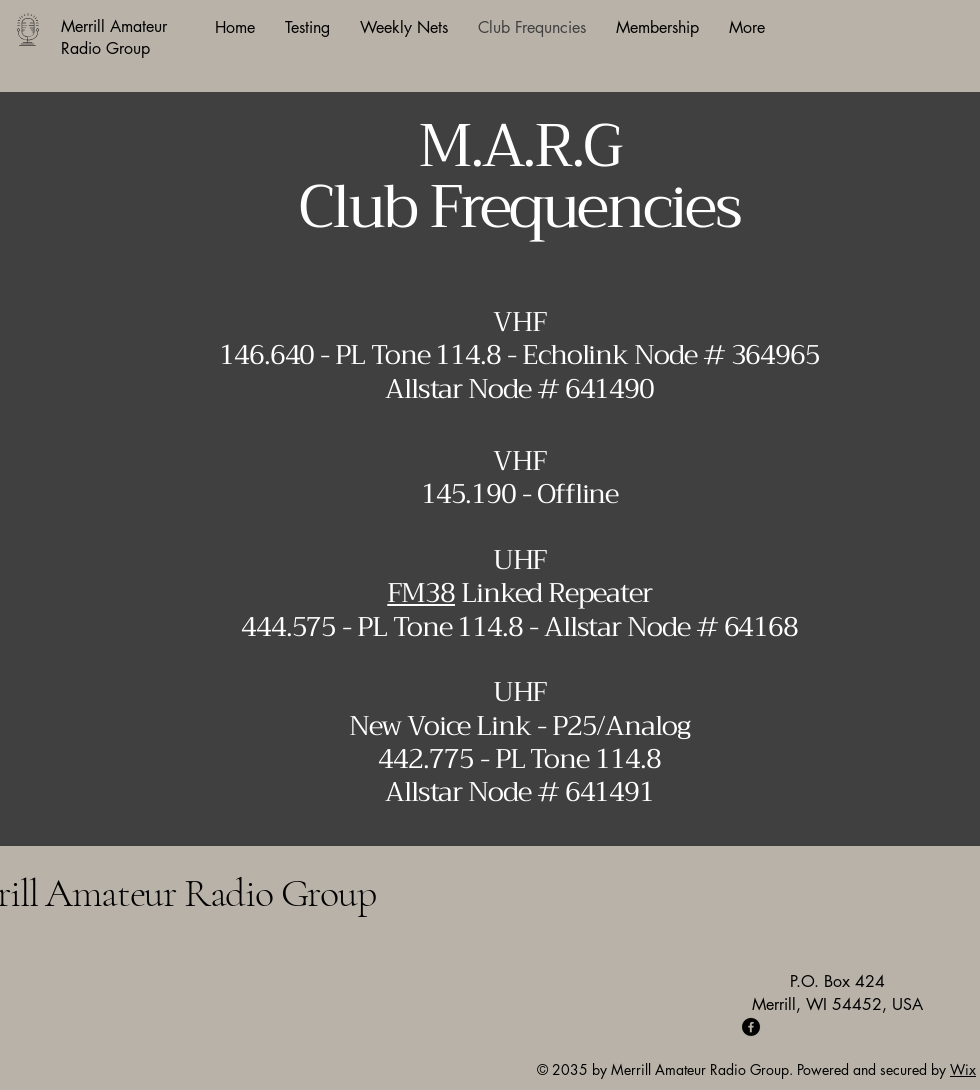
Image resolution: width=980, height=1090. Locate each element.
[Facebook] (751, 1027)
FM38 (421, 593)
